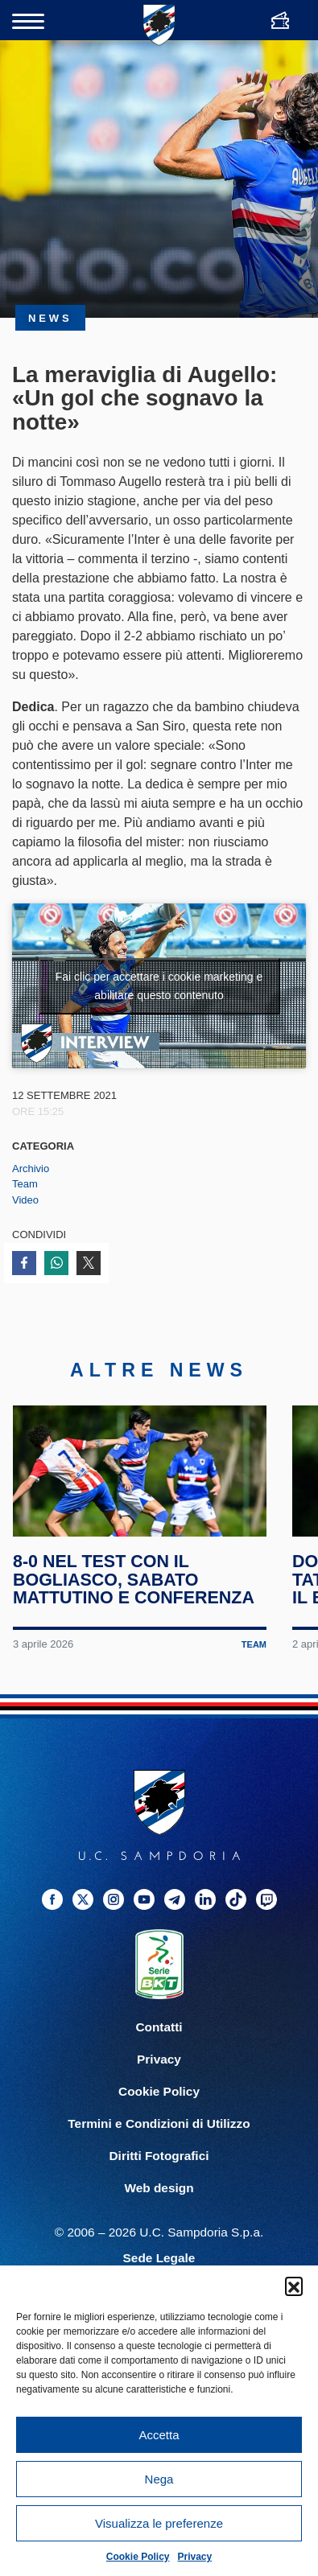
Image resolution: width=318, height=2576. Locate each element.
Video (25, 1200)
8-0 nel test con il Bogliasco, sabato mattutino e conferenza (134, 1594)
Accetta (158, 2435)
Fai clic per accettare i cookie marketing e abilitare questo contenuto (159, 986)
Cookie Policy (138, 2556)
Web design (158, 2203)
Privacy (195, 2556)
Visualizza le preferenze (159, 2523)
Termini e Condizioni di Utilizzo (159, 2139)
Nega (159, 2479)
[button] (294, 2286)
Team (25, 1184)
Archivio (30, 1168)
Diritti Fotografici (159, 2171)
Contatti (158, 2042)
